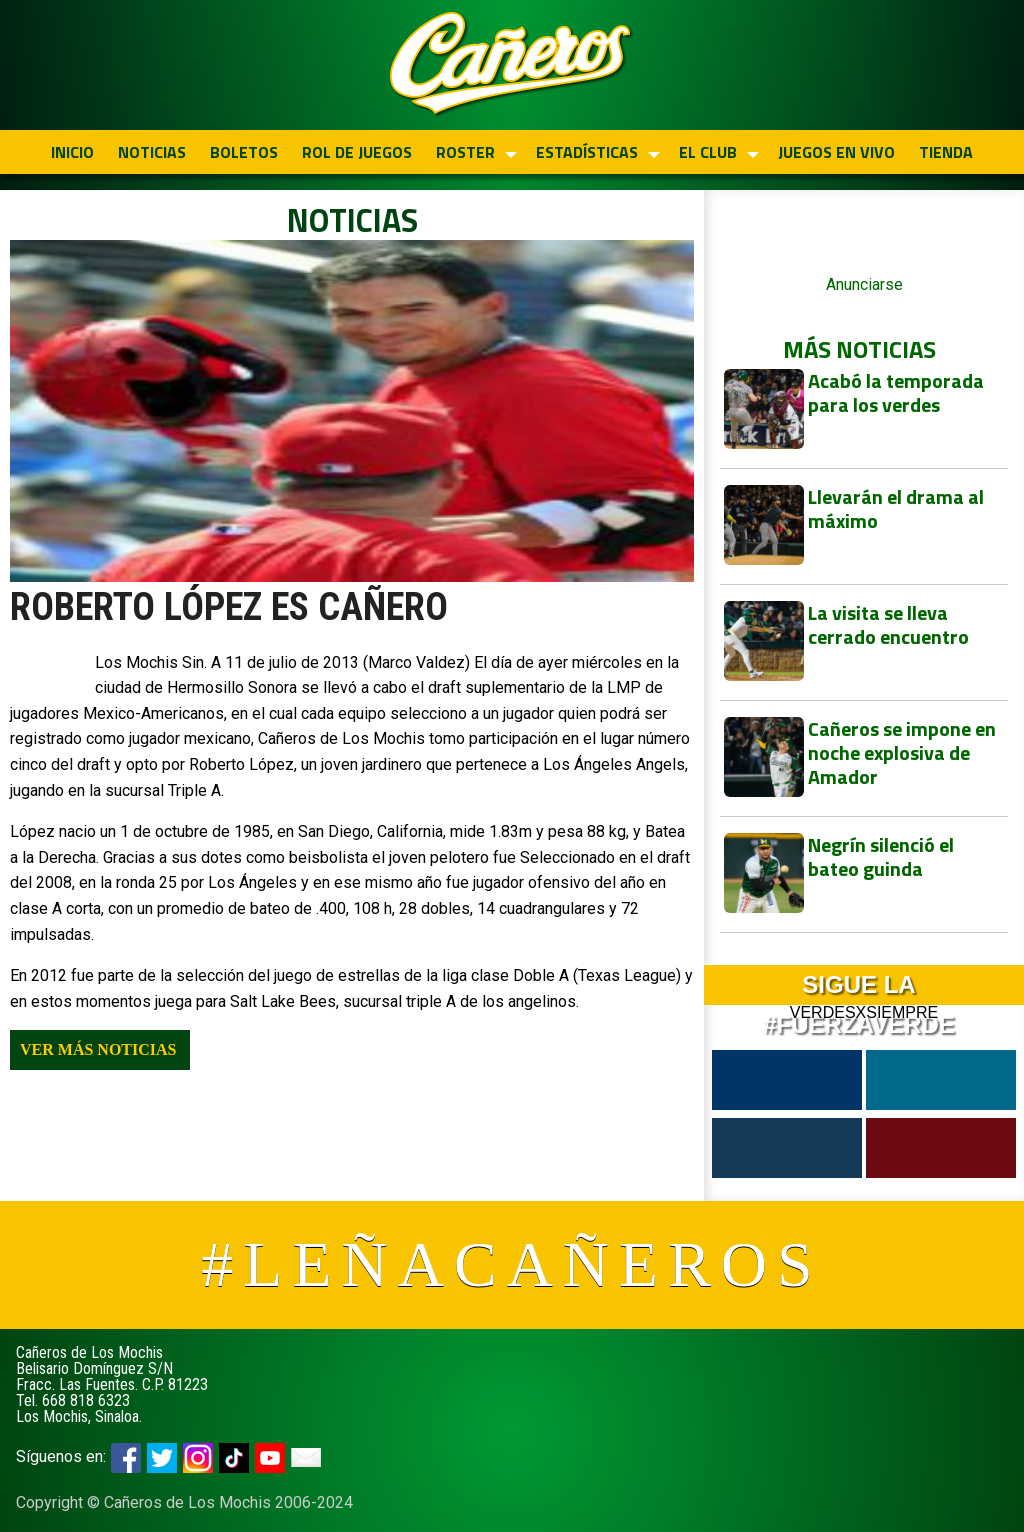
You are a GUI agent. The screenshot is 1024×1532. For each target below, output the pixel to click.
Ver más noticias (98, 1049)
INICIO (72, 152)
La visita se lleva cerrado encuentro (888, 624)
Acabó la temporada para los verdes (896, 392)
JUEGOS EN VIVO (836, 152)
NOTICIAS (152, 152)
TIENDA (946, 152)
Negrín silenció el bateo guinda (881, 856)
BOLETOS (244, 152)
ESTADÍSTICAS (587, 152)
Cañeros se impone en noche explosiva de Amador (902, 752)
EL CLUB (708, 152)
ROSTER (465, 152)
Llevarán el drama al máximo (896, 508)
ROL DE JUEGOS (357, 152)
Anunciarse (864, 284)
